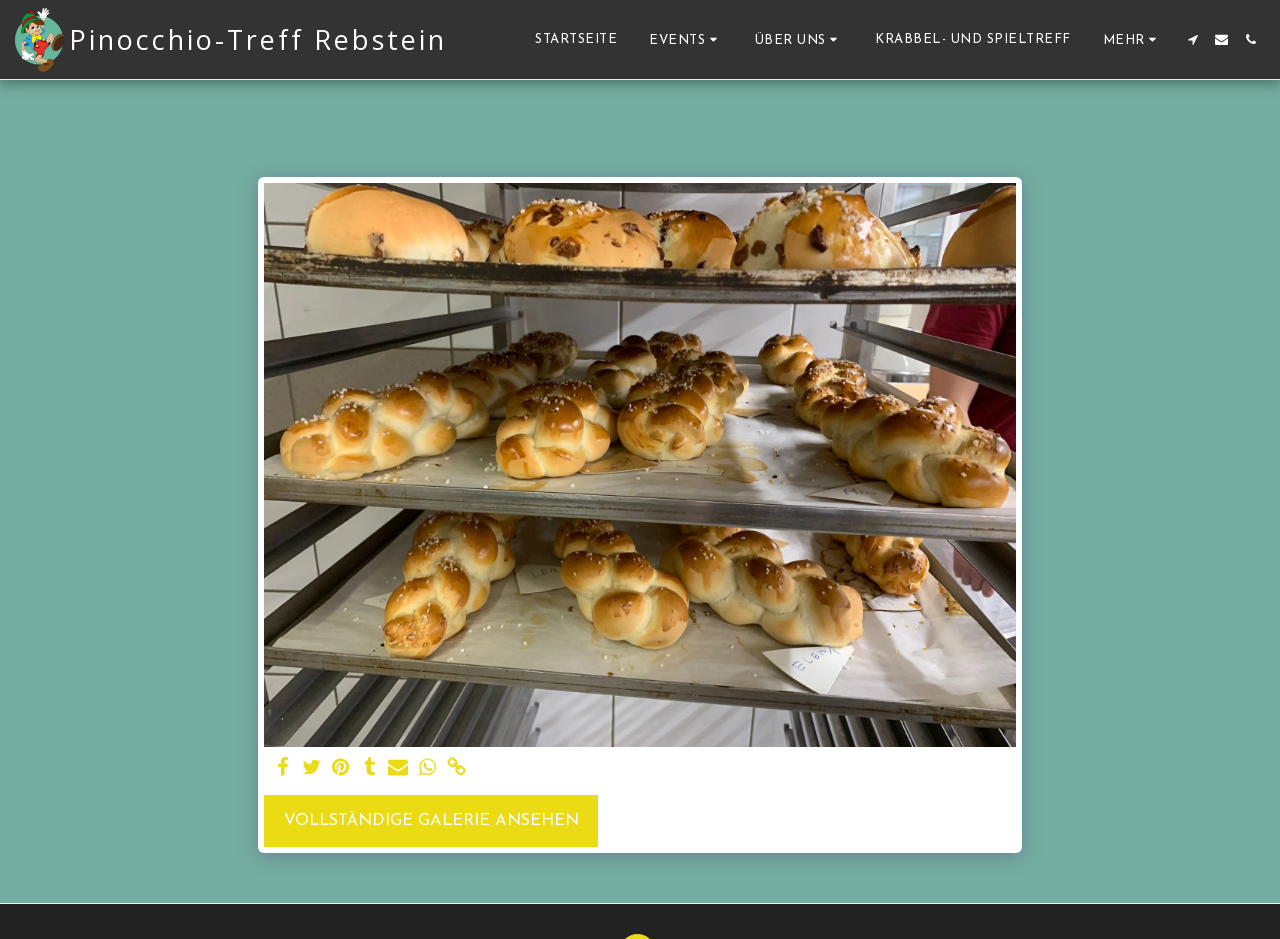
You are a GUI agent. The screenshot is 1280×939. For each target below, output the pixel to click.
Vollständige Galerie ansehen (431, 821)
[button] (686, 39)
